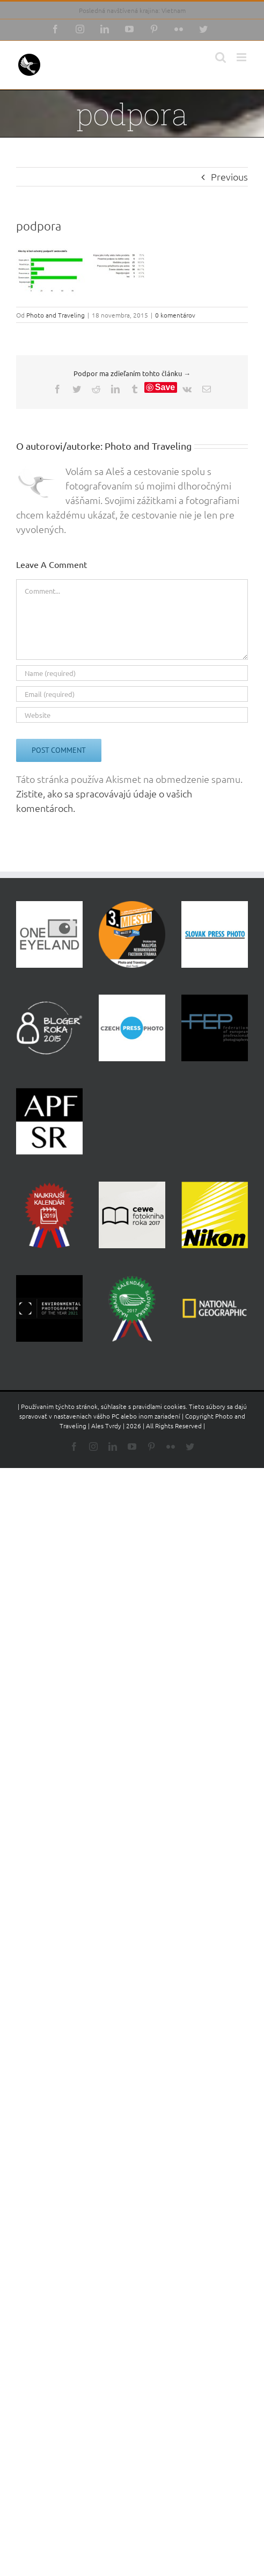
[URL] (132, 715)
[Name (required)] (132, 673)
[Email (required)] (132, 694)
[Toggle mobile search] (220, 57)
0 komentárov (175, 315)
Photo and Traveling (55, 315)
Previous (229, 176)
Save (165, 387)
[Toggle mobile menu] (242, 57)
